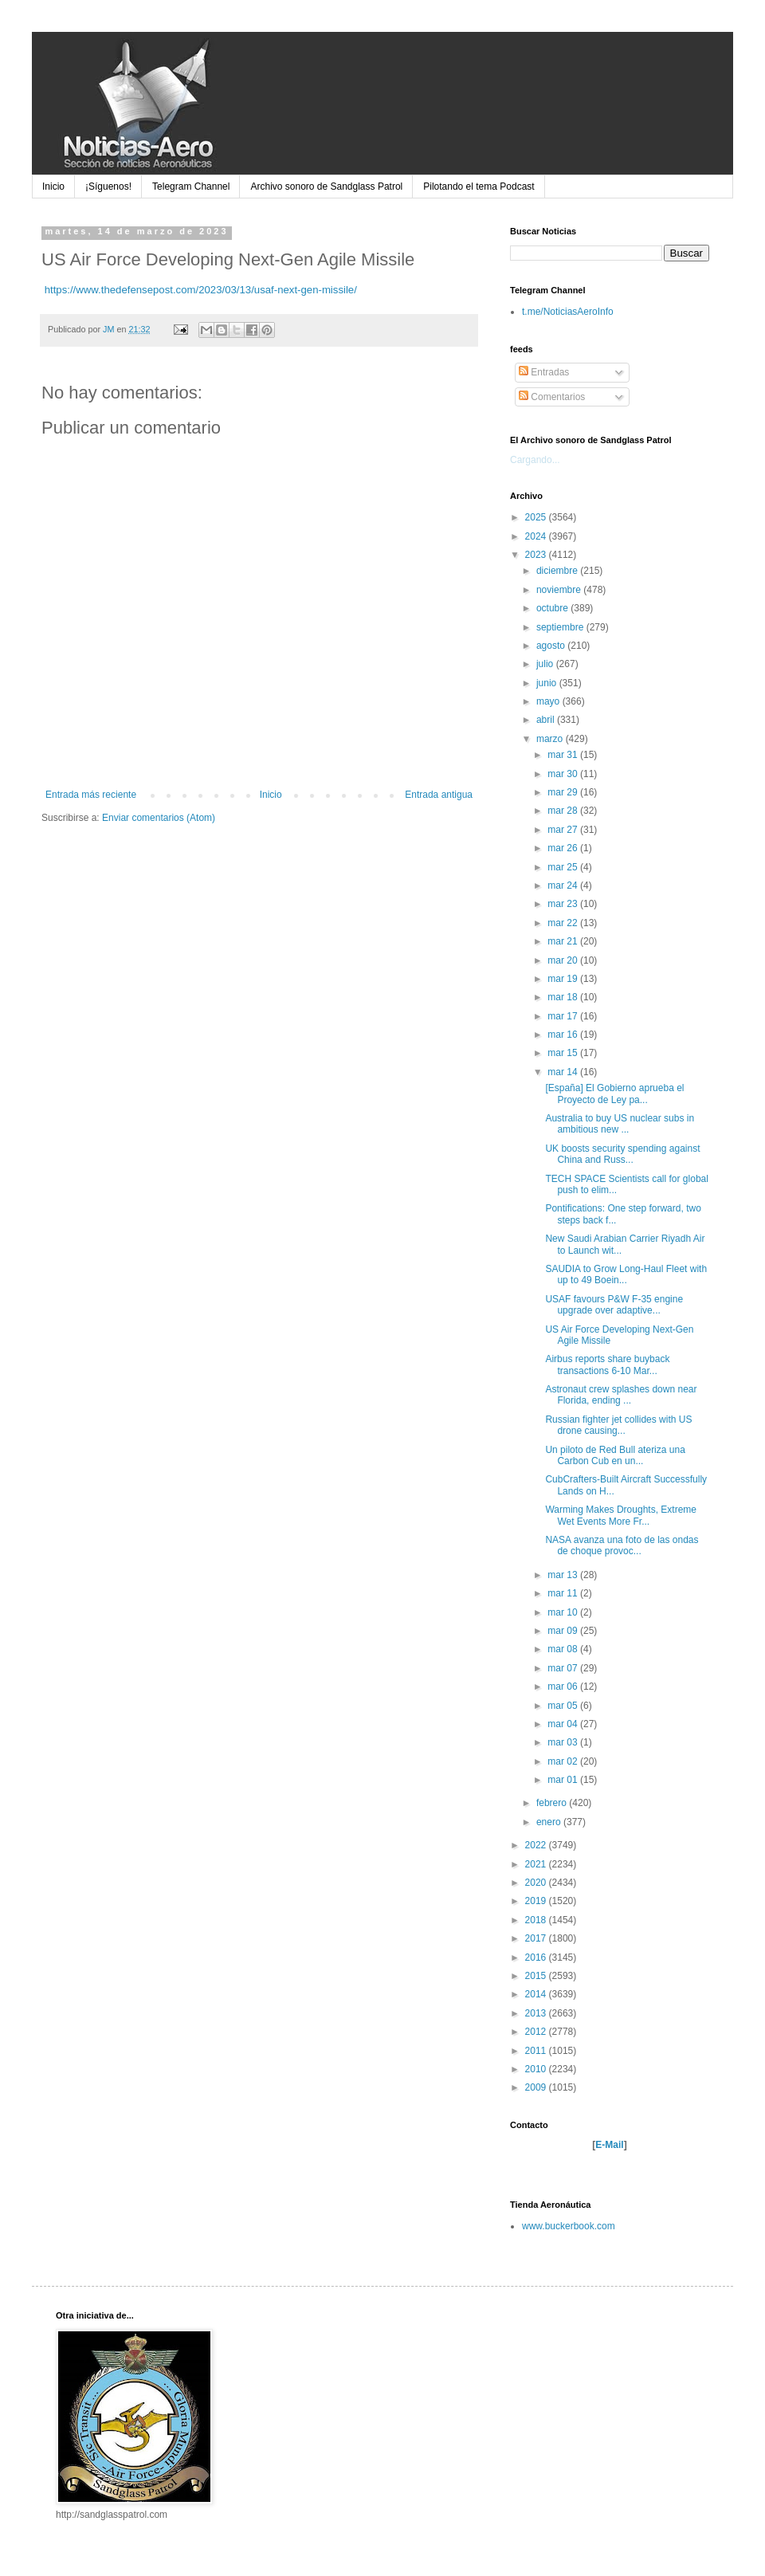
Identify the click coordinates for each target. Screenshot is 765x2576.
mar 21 (563, 941)
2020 (537, 1882)
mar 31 (563, 754)
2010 (537, 2069)
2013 (537, 2013)
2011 (537, 2050)
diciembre (558, 570)
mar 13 (563, 1575)
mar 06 (563, 1686)
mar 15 (563, 1052)
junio (547, 683)
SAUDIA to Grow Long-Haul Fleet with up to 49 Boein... (626, 1274)
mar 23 (563, 903)
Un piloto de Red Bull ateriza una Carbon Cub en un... (615, 1455)
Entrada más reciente (90, 794)
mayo (549, 701)
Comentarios (552, 396)
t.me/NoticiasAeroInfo (568, 311)
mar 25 (563, 867)
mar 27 (563, 829)
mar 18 (563, 997)
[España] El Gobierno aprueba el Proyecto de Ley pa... (614, 1093)
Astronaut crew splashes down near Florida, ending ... (620, 1395)
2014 (537, 1994)
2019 (537, 1900)
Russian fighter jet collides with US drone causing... (618, 1425)
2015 (537, 1975)
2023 (537, 554)
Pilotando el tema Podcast (478, 186)
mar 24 (563, 885)
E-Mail (609, 2144)
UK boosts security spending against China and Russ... (622, 1154)
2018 (537, 1920)
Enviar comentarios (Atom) (158, 817)
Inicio (53, 186)
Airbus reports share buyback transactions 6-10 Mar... (607, 1364)
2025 (537, 517)
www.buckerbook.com (568, 2226)
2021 (537, 1864)
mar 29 (563, 792)
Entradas (544, 372)
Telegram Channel (191, 186)
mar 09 (563, 1630)
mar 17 (563, 1016)
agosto (551, 645)
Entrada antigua (439, 794)
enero (549, 1822)
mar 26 (563, 848)
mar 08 (563, 1649)
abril (546, 719)
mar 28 (563, 810)
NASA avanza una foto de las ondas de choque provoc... (621, 1545)
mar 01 (563, 1779)
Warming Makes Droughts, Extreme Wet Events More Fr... (620, 1515)
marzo (551, 738)
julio (546, 664)
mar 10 (563, 1612)
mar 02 (563, 1761)
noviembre (559, 589)
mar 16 (563, 1034)
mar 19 (563, 978)
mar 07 (563, 1668)
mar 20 (563, 960)
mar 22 (563, 923)
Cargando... (535, 459)
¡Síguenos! (108, 186)
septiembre (561, 627)
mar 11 (563, 1593)
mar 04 (563, 1724)
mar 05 (563, 1705)
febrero (552, 1802)
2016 (537, 1957)
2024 (537, 536)
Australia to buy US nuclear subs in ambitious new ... (619, 1124)
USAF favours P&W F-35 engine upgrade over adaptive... (614, 1305)
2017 (537, 1938)
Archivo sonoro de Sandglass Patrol (326, 186)
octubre (553, 608)
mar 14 (563, 1072)
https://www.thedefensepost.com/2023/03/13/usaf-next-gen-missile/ (201, 290)
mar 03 (563, 1742)
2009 (537, 2087)
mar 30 (563, 773)
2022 (537, 1845)
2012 (537, 2031)
